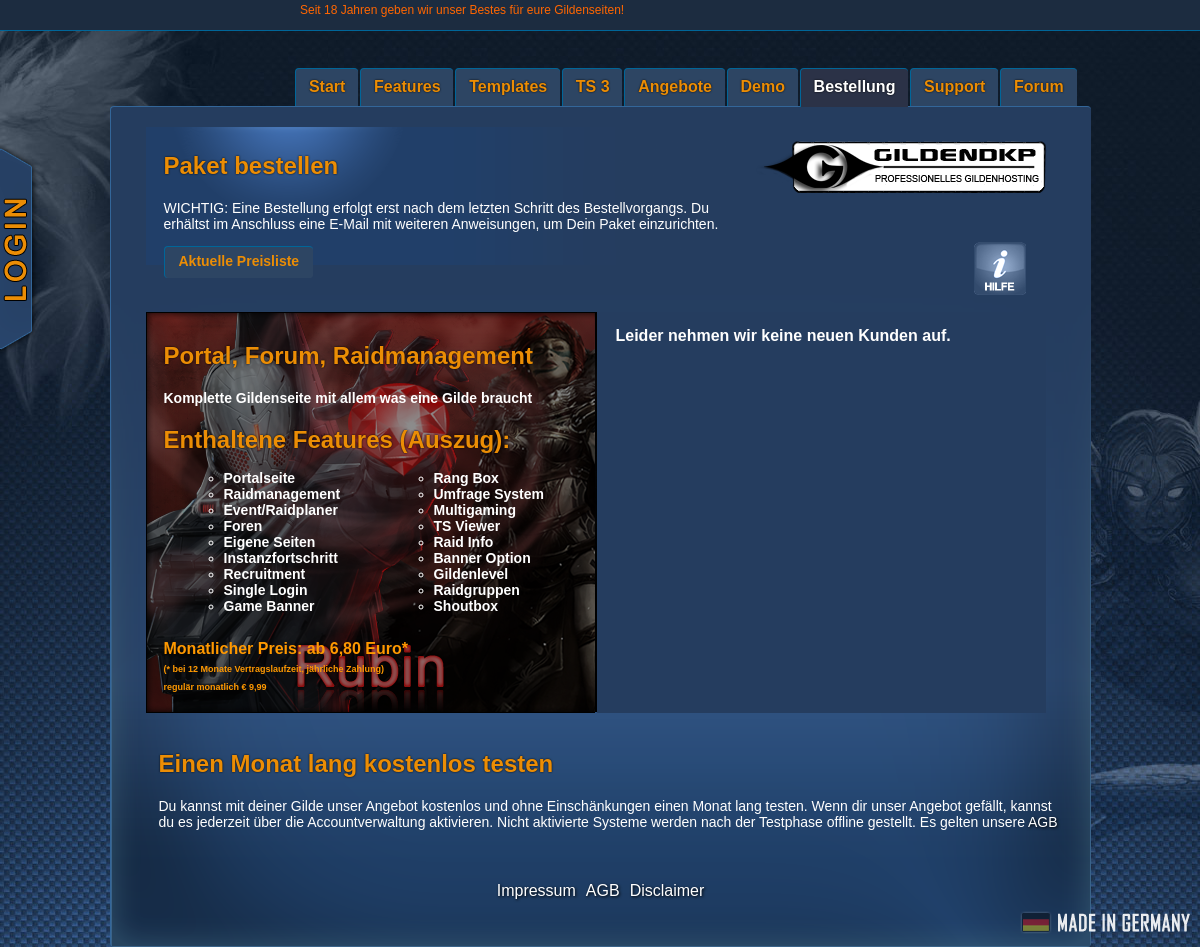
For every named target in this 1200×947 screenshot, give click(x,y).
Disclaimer (667, 890)
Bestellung (855, 86)
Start (327, 86)
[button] (239, 262)
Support (954, 86)
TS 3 (593, 86)
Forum (1039, 86)
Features (407, 86)
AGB (1043, 822)
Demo (763, 86)
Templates (508, 86)
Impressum (536, 890)
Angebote (675, 86)
